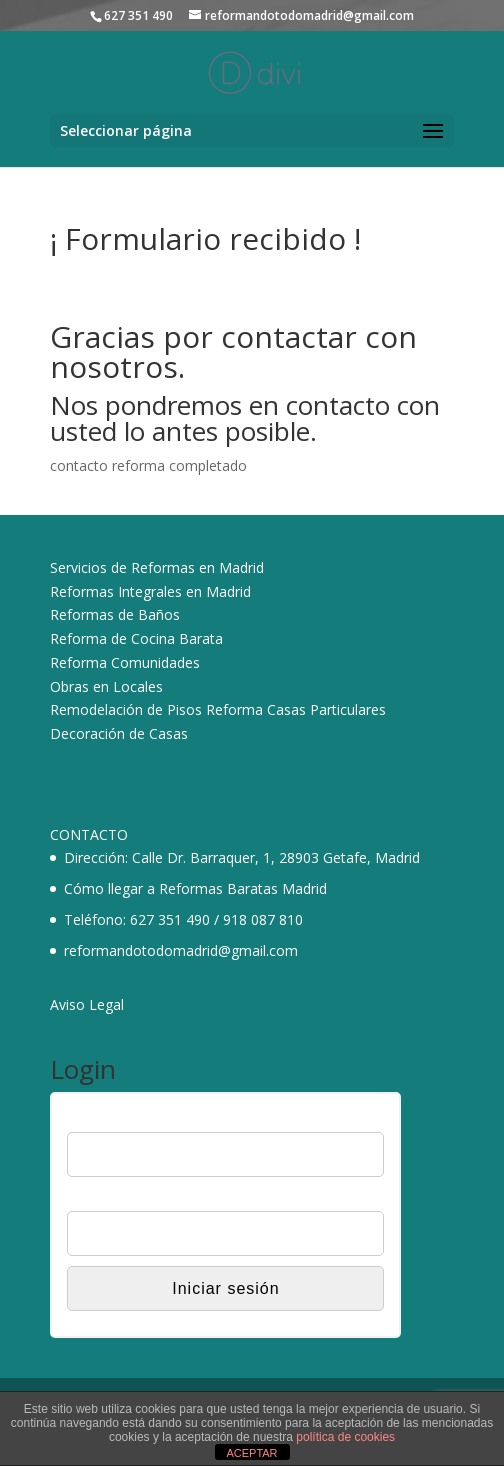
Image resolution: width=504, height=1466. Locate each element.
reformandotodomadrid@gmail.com (181, 950)
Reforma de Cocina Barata (136, 638)
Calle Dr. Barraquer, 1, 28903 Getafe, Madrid (276, 857)
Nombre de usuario (126, 1120)
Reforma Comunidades (125, 662)
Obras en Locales (106, 686)
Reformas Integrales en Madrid (150, 591)
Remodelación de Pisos (126, 709)
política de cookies (345, 1437)
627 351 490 (170, 919)
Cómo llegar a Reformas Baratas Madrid (195, 888)
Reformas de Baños (115, 614)
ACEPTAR (251, 1453)
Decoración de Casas (119, 733)
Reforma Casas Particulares (296, 709)
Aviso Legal (87, 1004)
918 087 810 (263, 919)
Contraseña (103, 1198)
